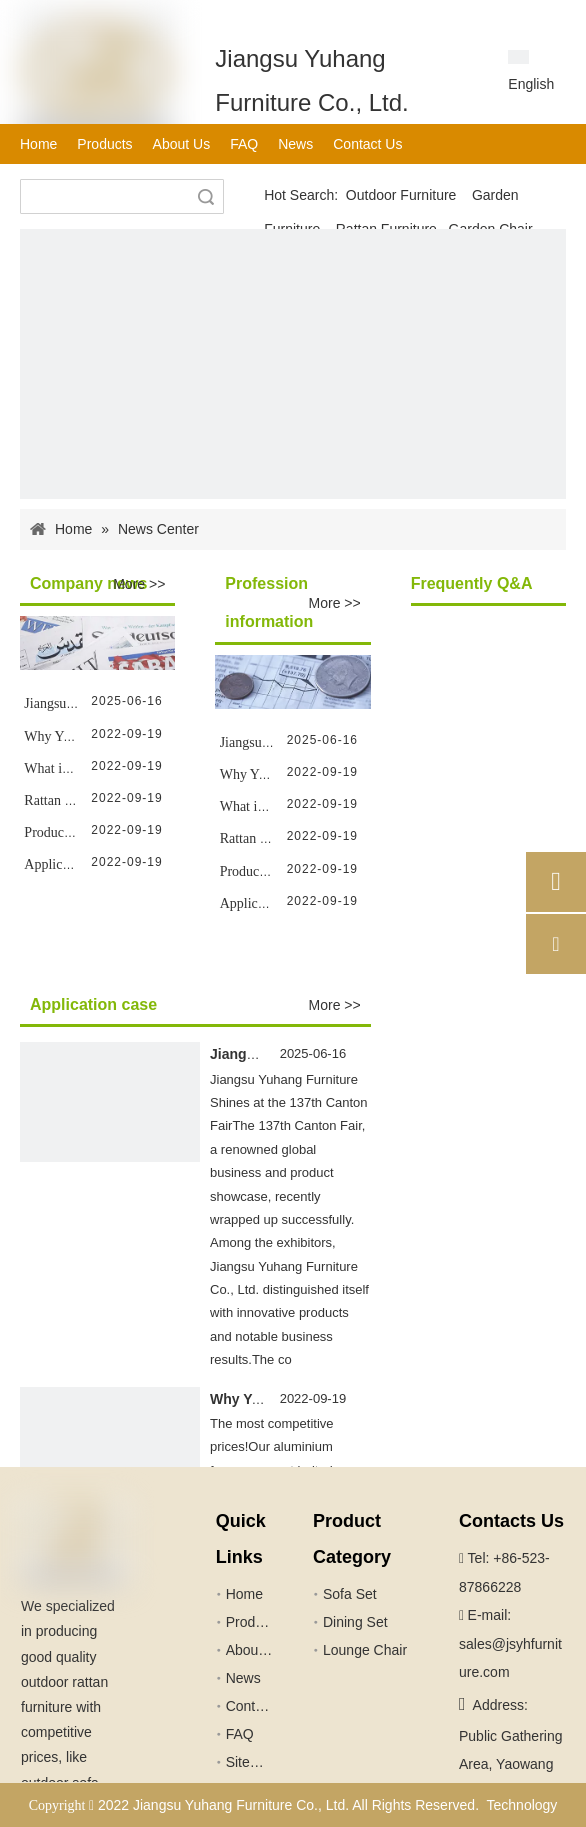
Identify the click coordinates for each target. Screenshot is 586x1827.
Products (253, 1622)
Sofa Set (350, 1594)
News (243, 1678)
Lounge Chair (365, 1650)
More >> (139, 584)
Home (244, 1594)
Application (57, 864)
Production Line (69, 832)
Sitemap (251, 1762)
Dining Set (355, 1622)
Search (206, 196)
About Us (255, 1650)
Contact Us (260, 1706)
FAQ (240, 1734)
